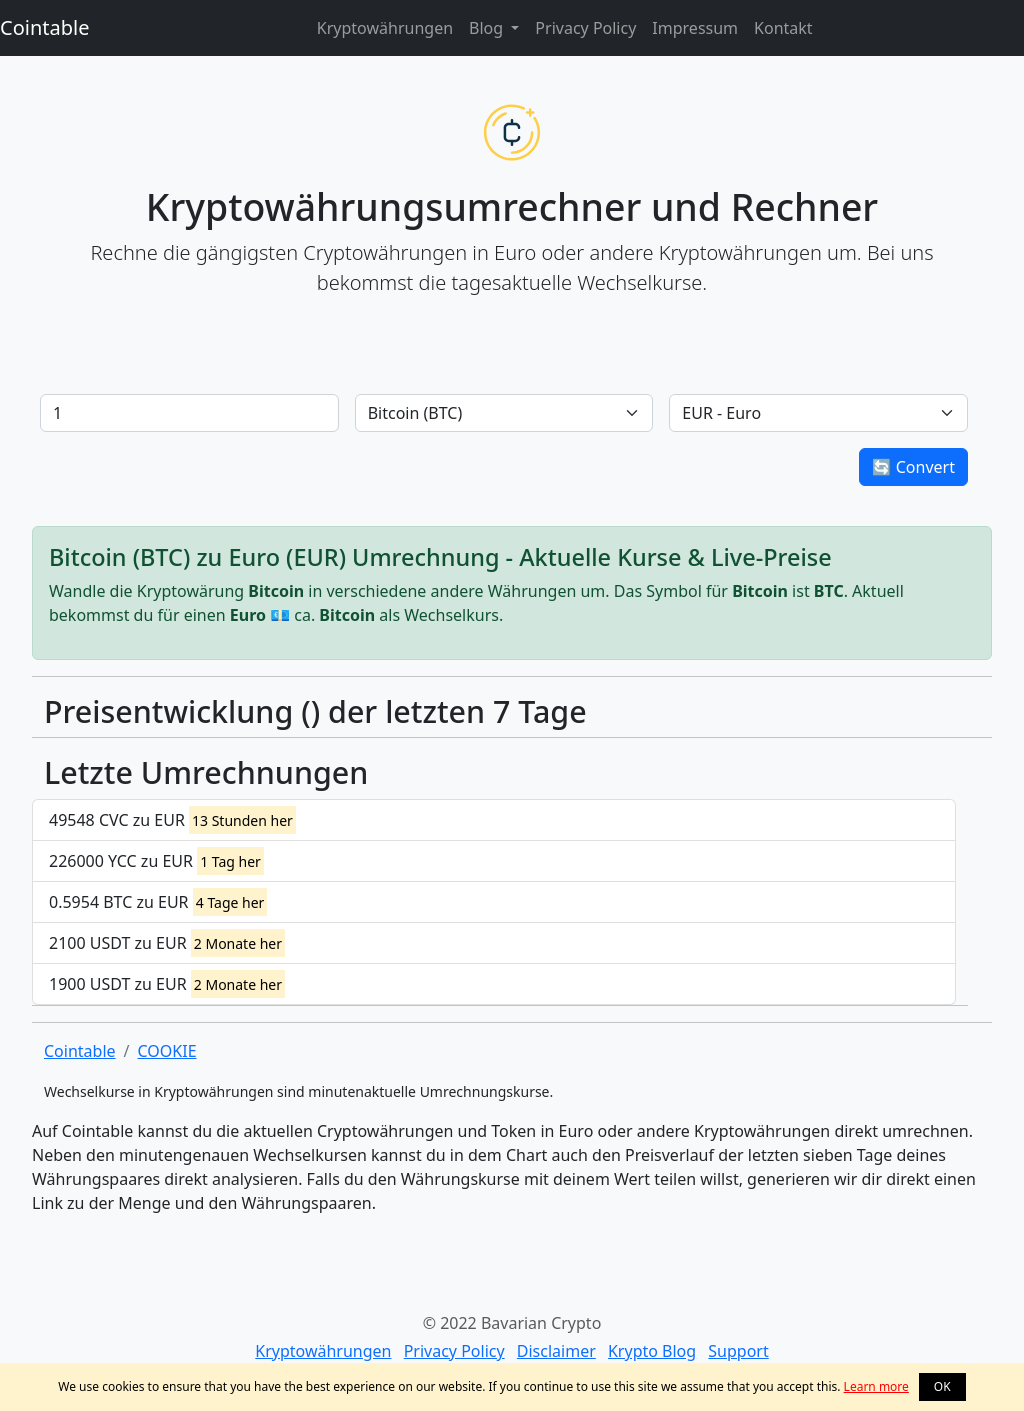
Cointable (44, 27)
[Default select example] (504, 413)
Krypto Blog (652, 1351)
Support (738, 1351)
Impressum (695, 28)
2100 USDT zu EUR (167, 943)
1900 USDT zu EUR (167, 984)
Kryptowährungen (385, 28)
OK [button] (942, 1386)
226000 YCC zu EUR (156, 861)
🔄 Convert (913, 467)
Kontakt (783, 28)
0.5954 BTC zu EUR (158, 902)
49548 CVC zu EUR (172, 820)
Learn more (876, 1386)
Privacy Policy (585, 28)
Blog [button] (488, 28)
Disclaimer (556, 1351)
